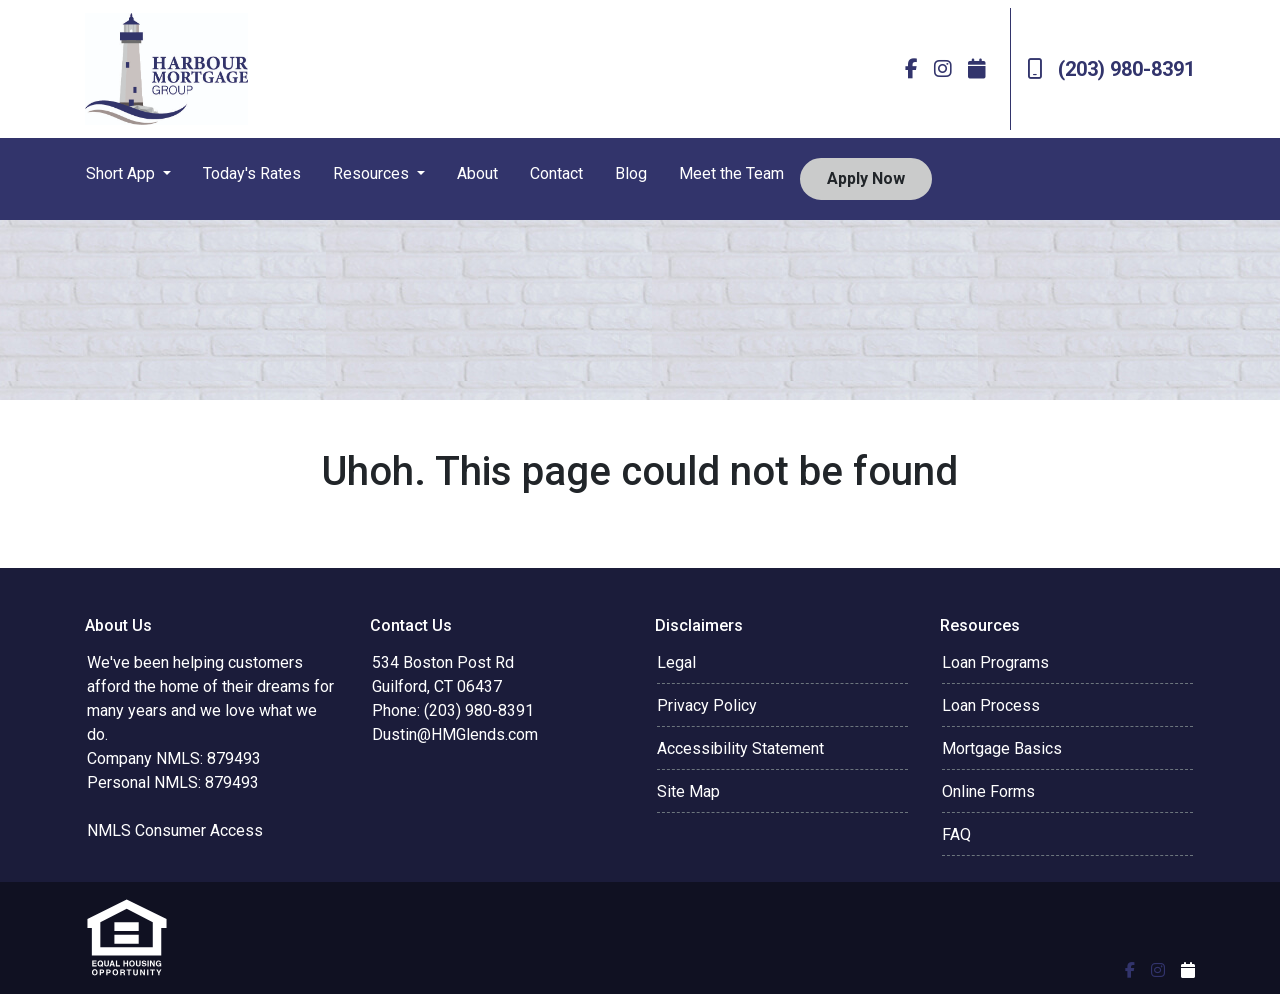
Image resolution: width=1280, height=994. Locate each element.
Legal (676, 662)
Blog (631, 173)
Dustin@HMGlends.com (455, 734)
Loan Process (991, 705)
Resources (373, 173)
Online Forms (988, 791)
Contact (556, 173)
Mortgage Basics (1002, 748)
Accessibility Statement (740, 748)
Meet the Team (731, 173)
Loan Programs (995, 662)
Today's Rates (252, 173)
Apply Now (866, 178)
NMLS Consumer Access (175, 830)
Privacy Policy (707, 705)
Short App (122, 173)
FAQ (956, 834)
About (477, 173)
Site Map (688, 791)
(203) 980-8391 (1111, 69)
